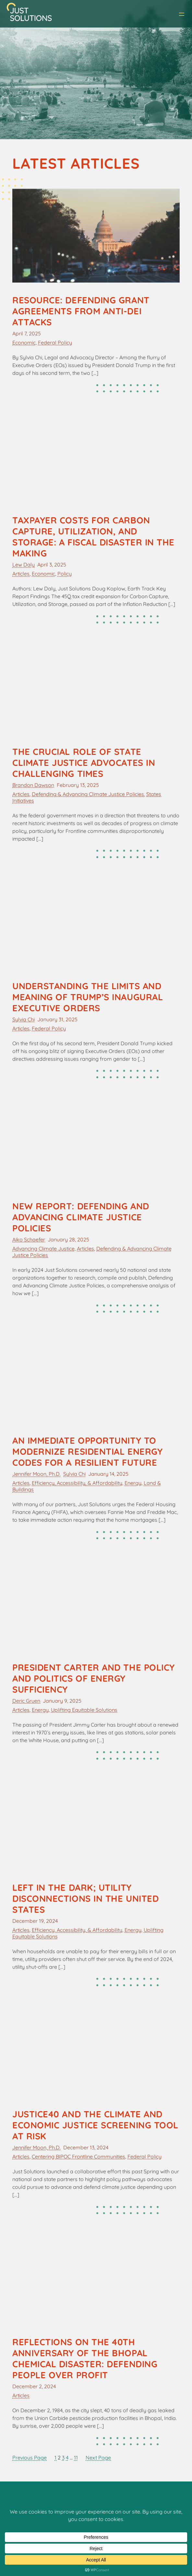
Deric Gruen (26, 1700)
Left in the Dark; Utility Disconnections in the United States (85, 1898)
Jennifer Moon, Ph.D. (36, 1474)
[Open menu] (182, 14)
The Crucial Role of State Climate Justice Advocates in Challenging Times (83, 762)
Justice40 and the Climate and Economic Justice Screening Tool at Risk (95, 2125)
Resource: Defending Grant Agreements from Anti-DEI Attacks (81, 311)
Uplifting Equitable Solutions (84, 1710)
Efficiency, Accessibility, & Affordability (77, 1483)
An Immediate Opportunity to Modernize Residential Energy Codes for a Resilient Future (87, 1451)
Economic (24, 342)
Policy (64, 573)
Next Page (98, 2457)
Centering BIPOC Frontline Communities (78, 2156)
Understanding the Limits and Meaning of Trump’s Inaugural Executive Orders (87, 997)
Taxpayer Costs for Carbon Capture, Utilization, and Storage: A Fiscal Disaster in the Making (93, 537)
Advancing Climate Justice (43, 1248)
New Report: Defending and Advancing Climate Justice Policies (80, 1217)
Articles (21, 573)
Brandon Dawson (33, 785)
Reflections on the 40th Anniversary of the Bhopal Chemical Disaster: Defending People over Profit (84, 2358)
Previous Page (29, 2457)
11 (76, 2457)
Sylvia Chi (23, 1019)
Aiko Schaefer (28, 1239)
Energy (133, 1483)
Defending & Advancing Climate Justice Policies (88, 794)
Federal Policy (55, 342)
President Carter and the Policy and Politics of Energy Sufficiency (93, 1678)
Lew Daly (23, 564)
